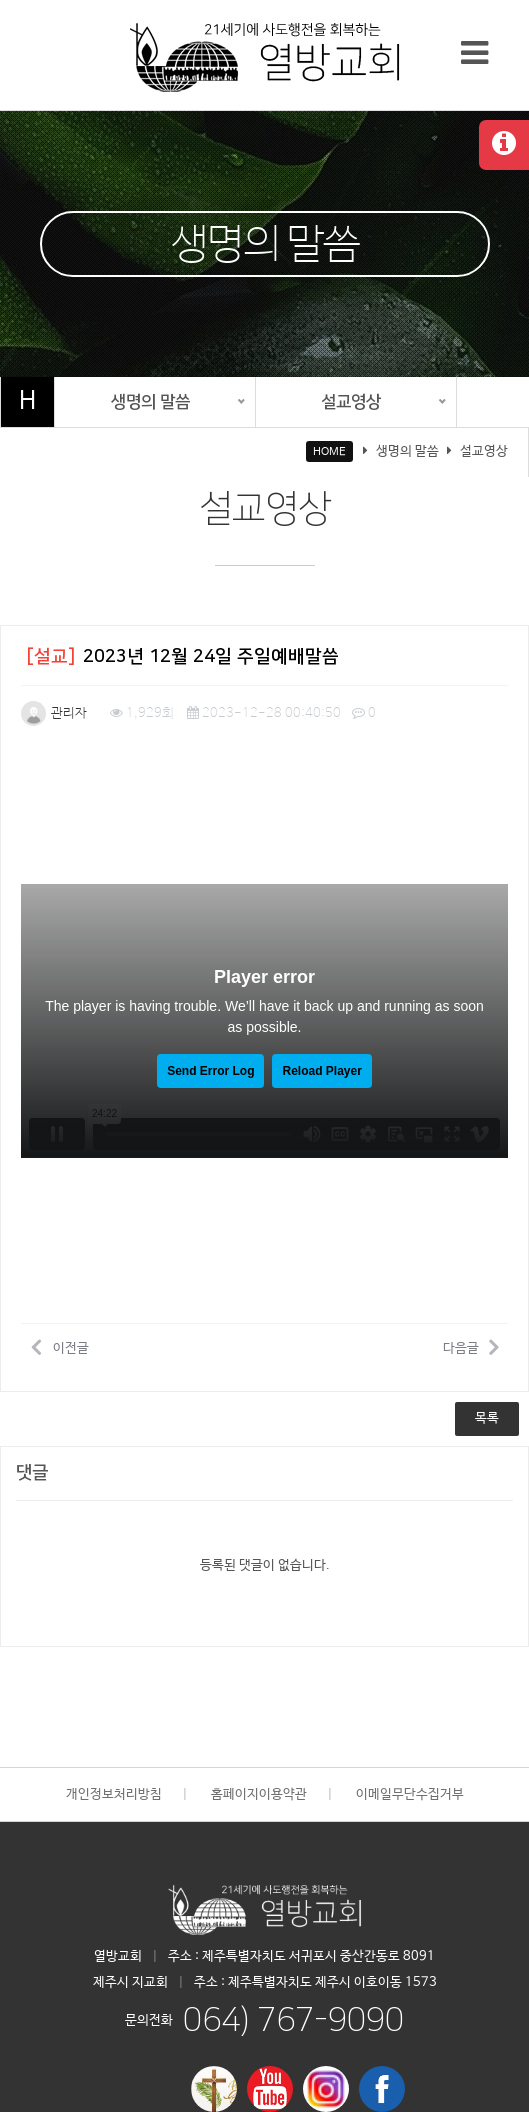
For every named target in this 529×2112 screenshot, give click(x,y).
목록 (487, 1418)
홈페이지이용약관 (259, 1794)
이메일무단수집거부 (410, 1794)
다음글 (470, 1347)
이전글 (60, 1347)
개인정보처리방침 (114, 1794)
